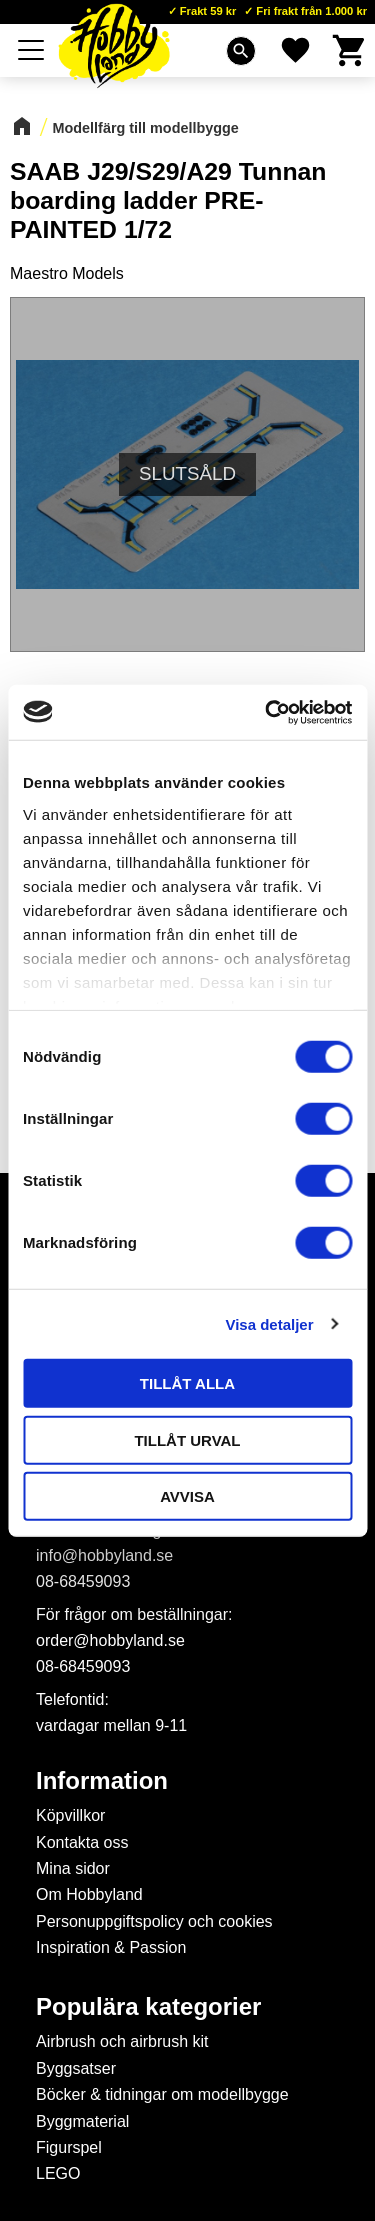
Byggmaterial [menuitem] (82, 2121)
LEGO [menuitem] (58, 2173)
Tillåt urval (187, 1439)
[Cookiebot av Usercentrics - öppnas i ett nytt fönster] (267, 712)
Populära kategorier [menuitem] (148, 2007)
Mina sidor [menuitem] (73, 1868)
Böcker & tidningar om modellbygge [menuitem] (162, 2094)
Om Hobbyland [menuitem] (89, 1894)
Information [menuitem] (102, 1781)
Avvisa (187, 1496)
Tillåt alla (187, 1383)
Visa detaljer (269, 1323)
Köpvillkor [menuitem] (70, 1815)
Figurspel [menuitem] (69, 2147)
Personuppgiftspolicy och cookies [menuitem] (154, 1921)
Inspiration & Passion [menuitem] (111, 1947)
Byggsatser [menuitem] (76, 2068)
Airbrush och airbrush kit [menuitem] (122, 2041)
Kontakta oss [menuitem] (82, 1842)
